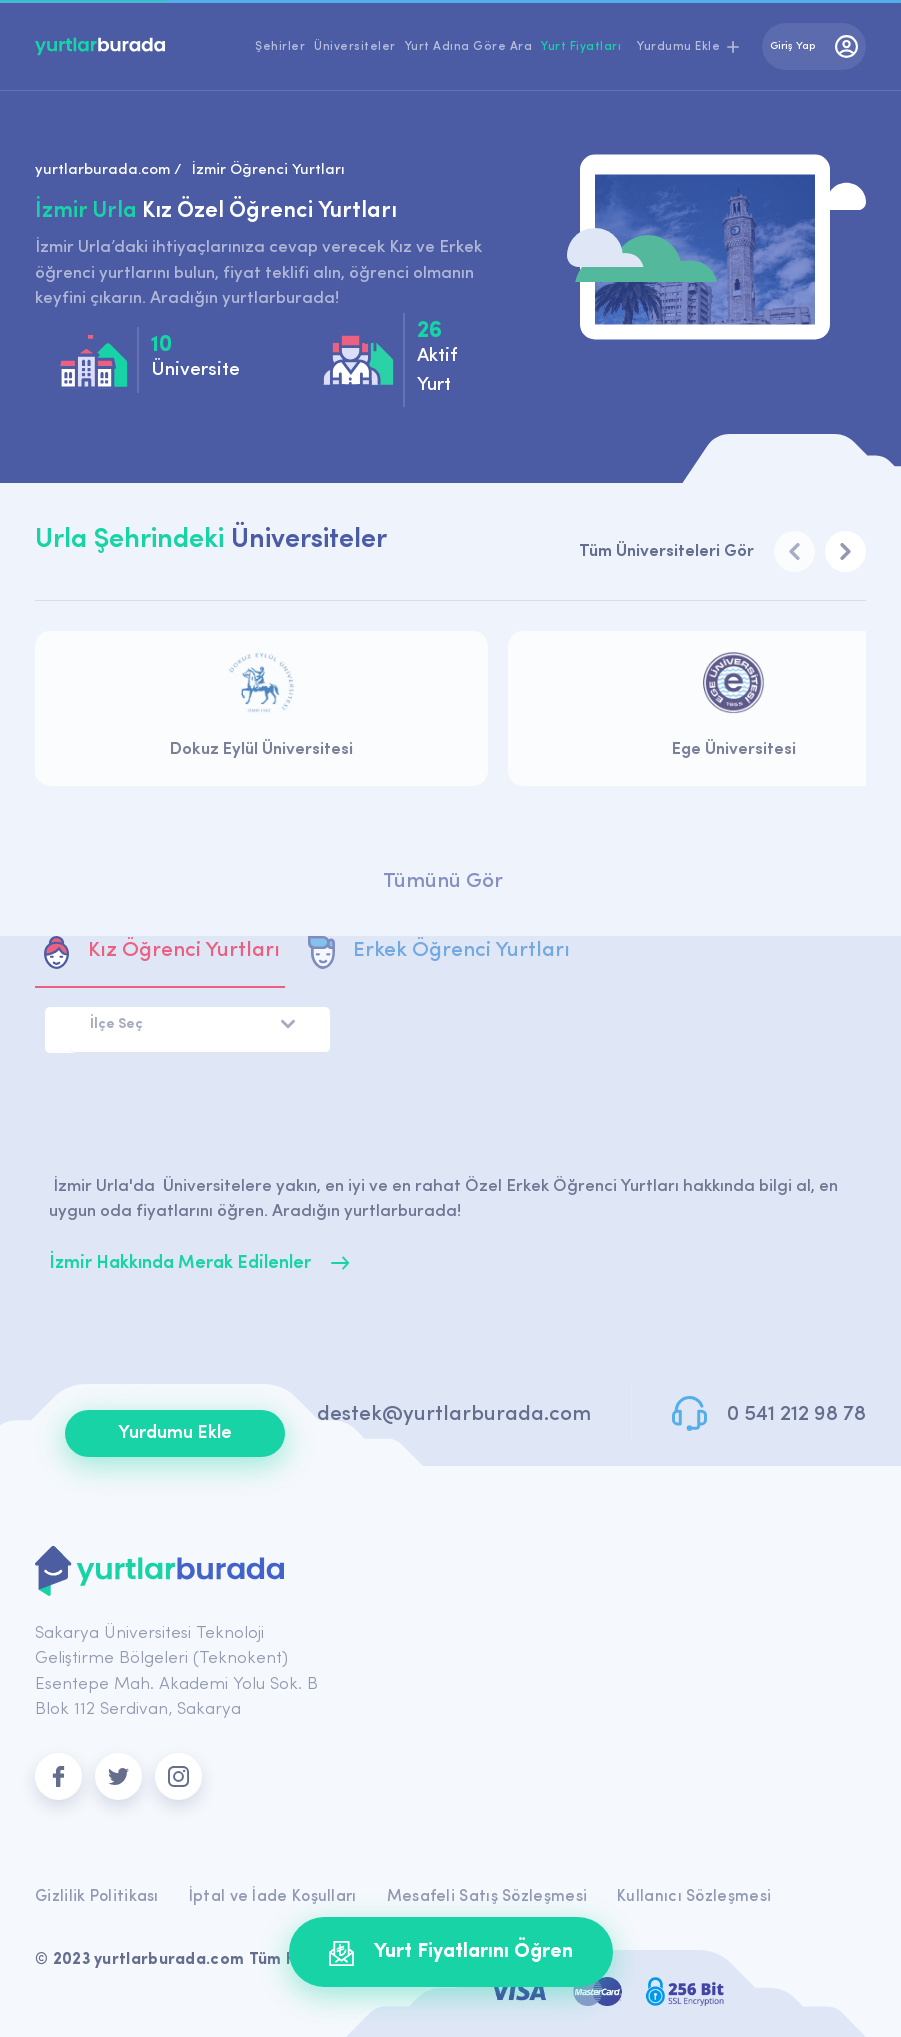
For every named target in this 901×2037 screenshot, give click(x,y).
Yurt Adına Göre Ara (469, 47)
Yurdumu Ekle (175, 1433)
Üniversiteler (355, 47)
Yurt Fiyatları (581, 47)
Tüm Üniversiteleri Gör (666, 551)
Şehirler (280, 47)
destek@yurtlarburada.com (454, 1414)
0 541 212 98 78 (796, 1414)
